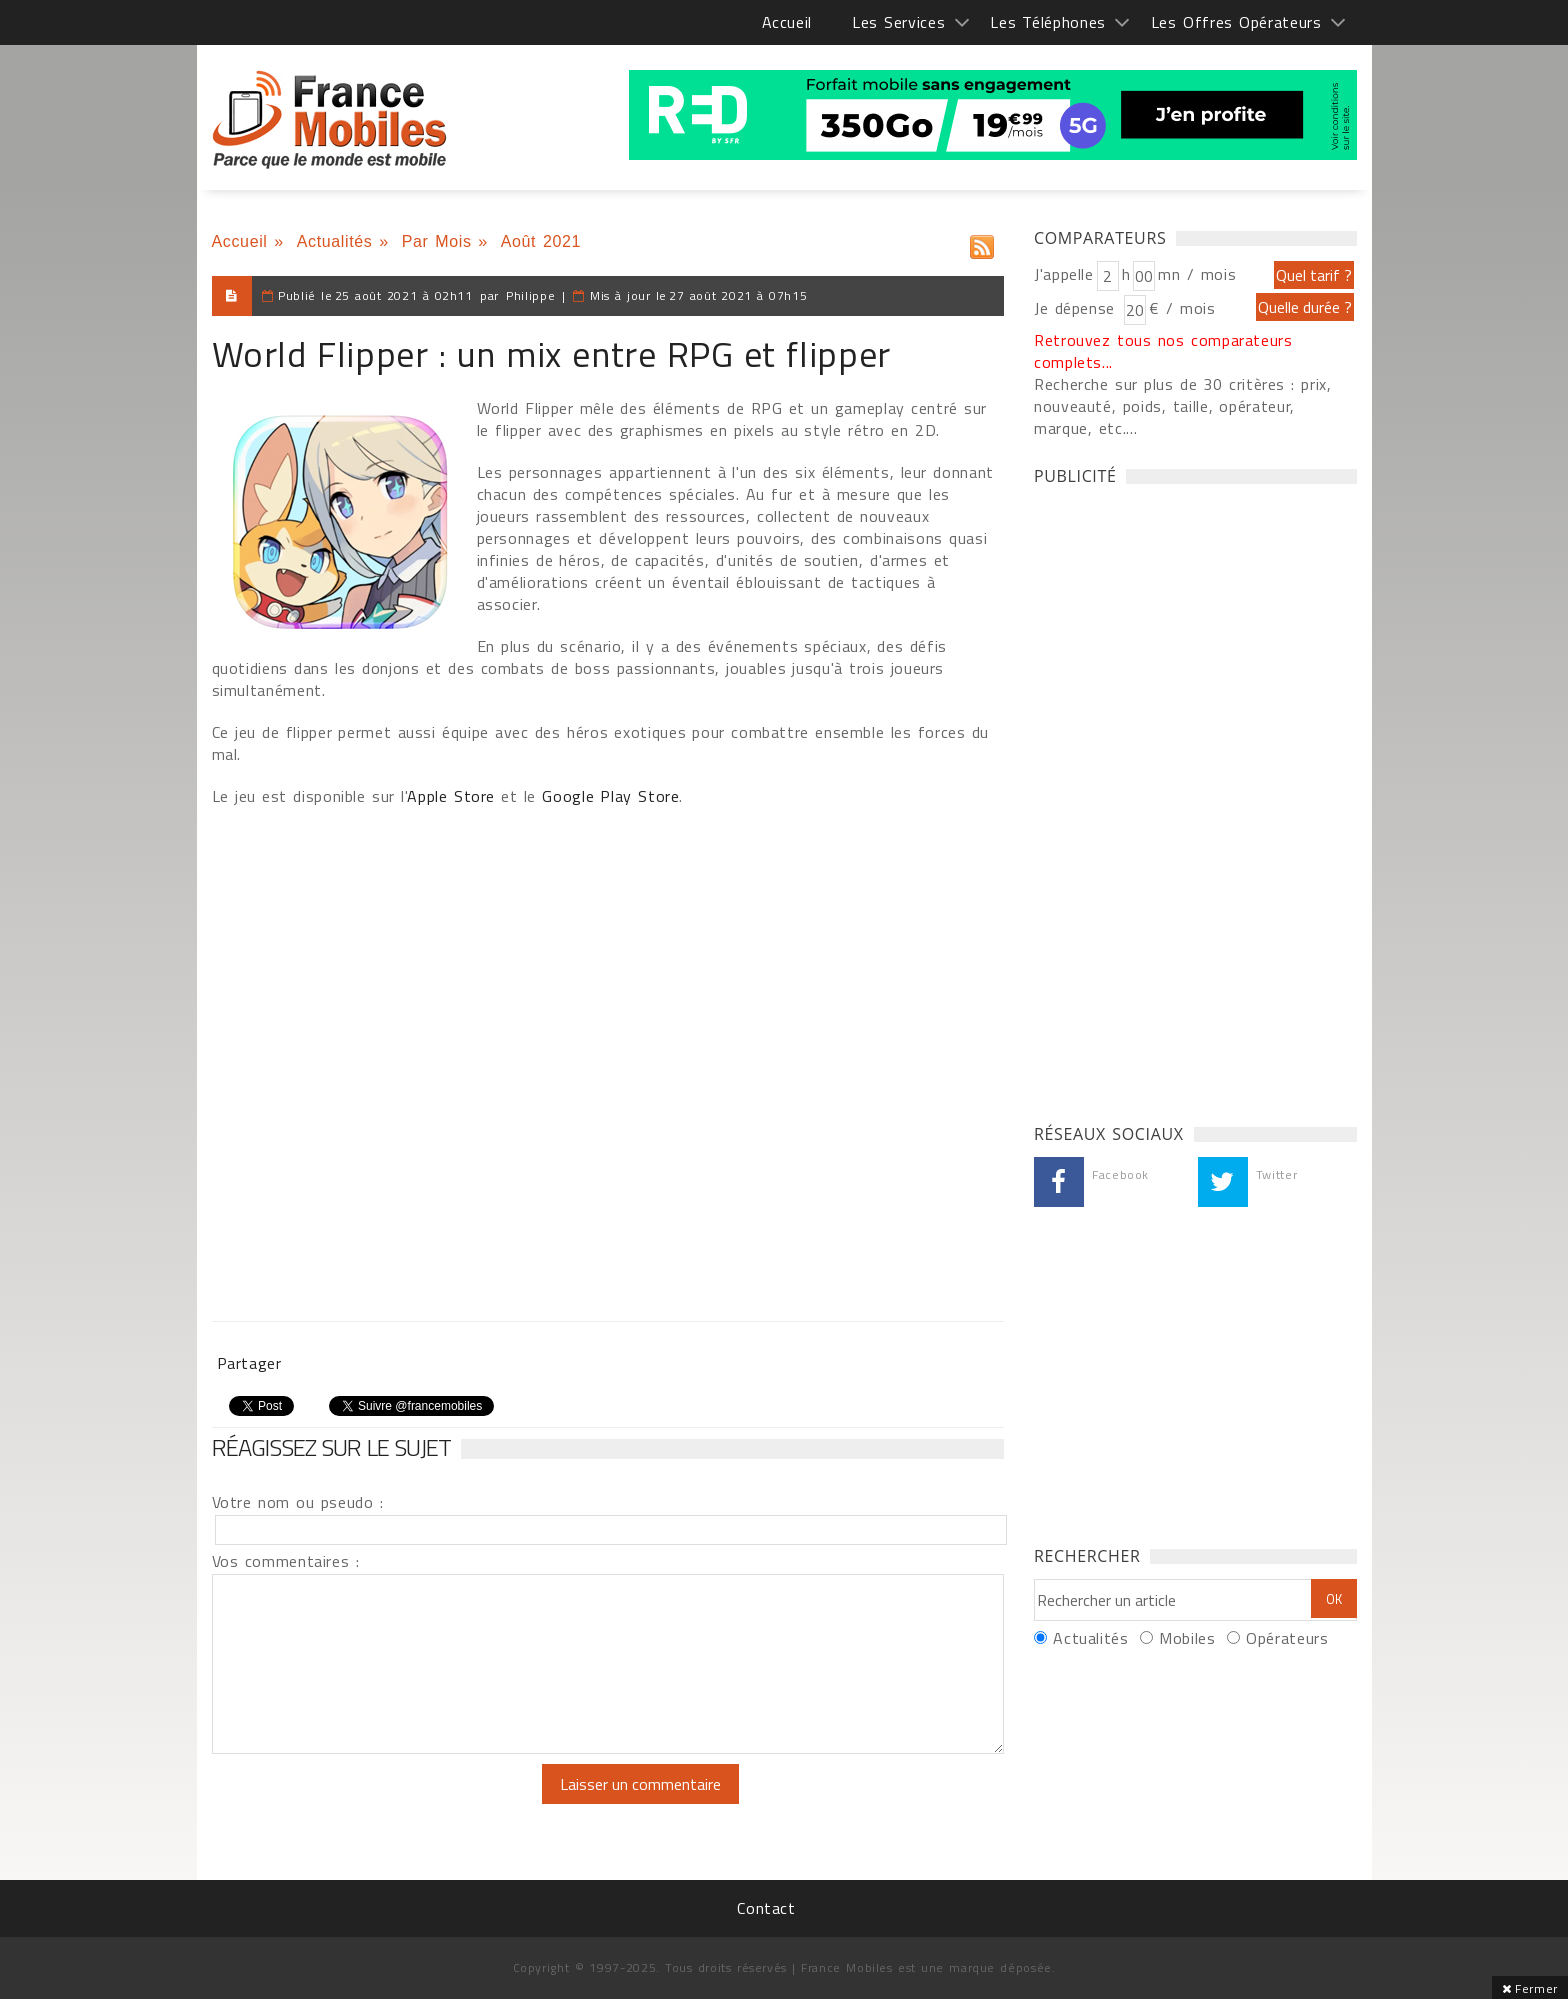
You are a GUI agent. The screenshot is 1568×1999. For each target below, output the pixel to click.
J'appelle (1064, 274)
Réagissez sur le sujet (332, 1447)
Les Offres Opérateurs (1236, 22)
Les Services (898, 22)
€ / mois (1182, 308)
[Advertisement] (1184, 799)
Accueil (787, 22)
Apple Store (451, 796)
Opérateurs (1287, 1638)
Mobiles (1187, 1638)
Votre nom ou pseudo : (298, 1502)
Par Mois (437, 241)
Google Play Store (610, 796)
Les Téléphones (1048, 22)
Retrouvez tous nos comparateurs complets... (1163, 351)
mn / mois (1197, 274)
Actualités (335, 241)
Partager (249, 1363)
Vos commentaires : (286, 1561)
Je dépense (1077, 308)
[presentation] (379, 1803)
